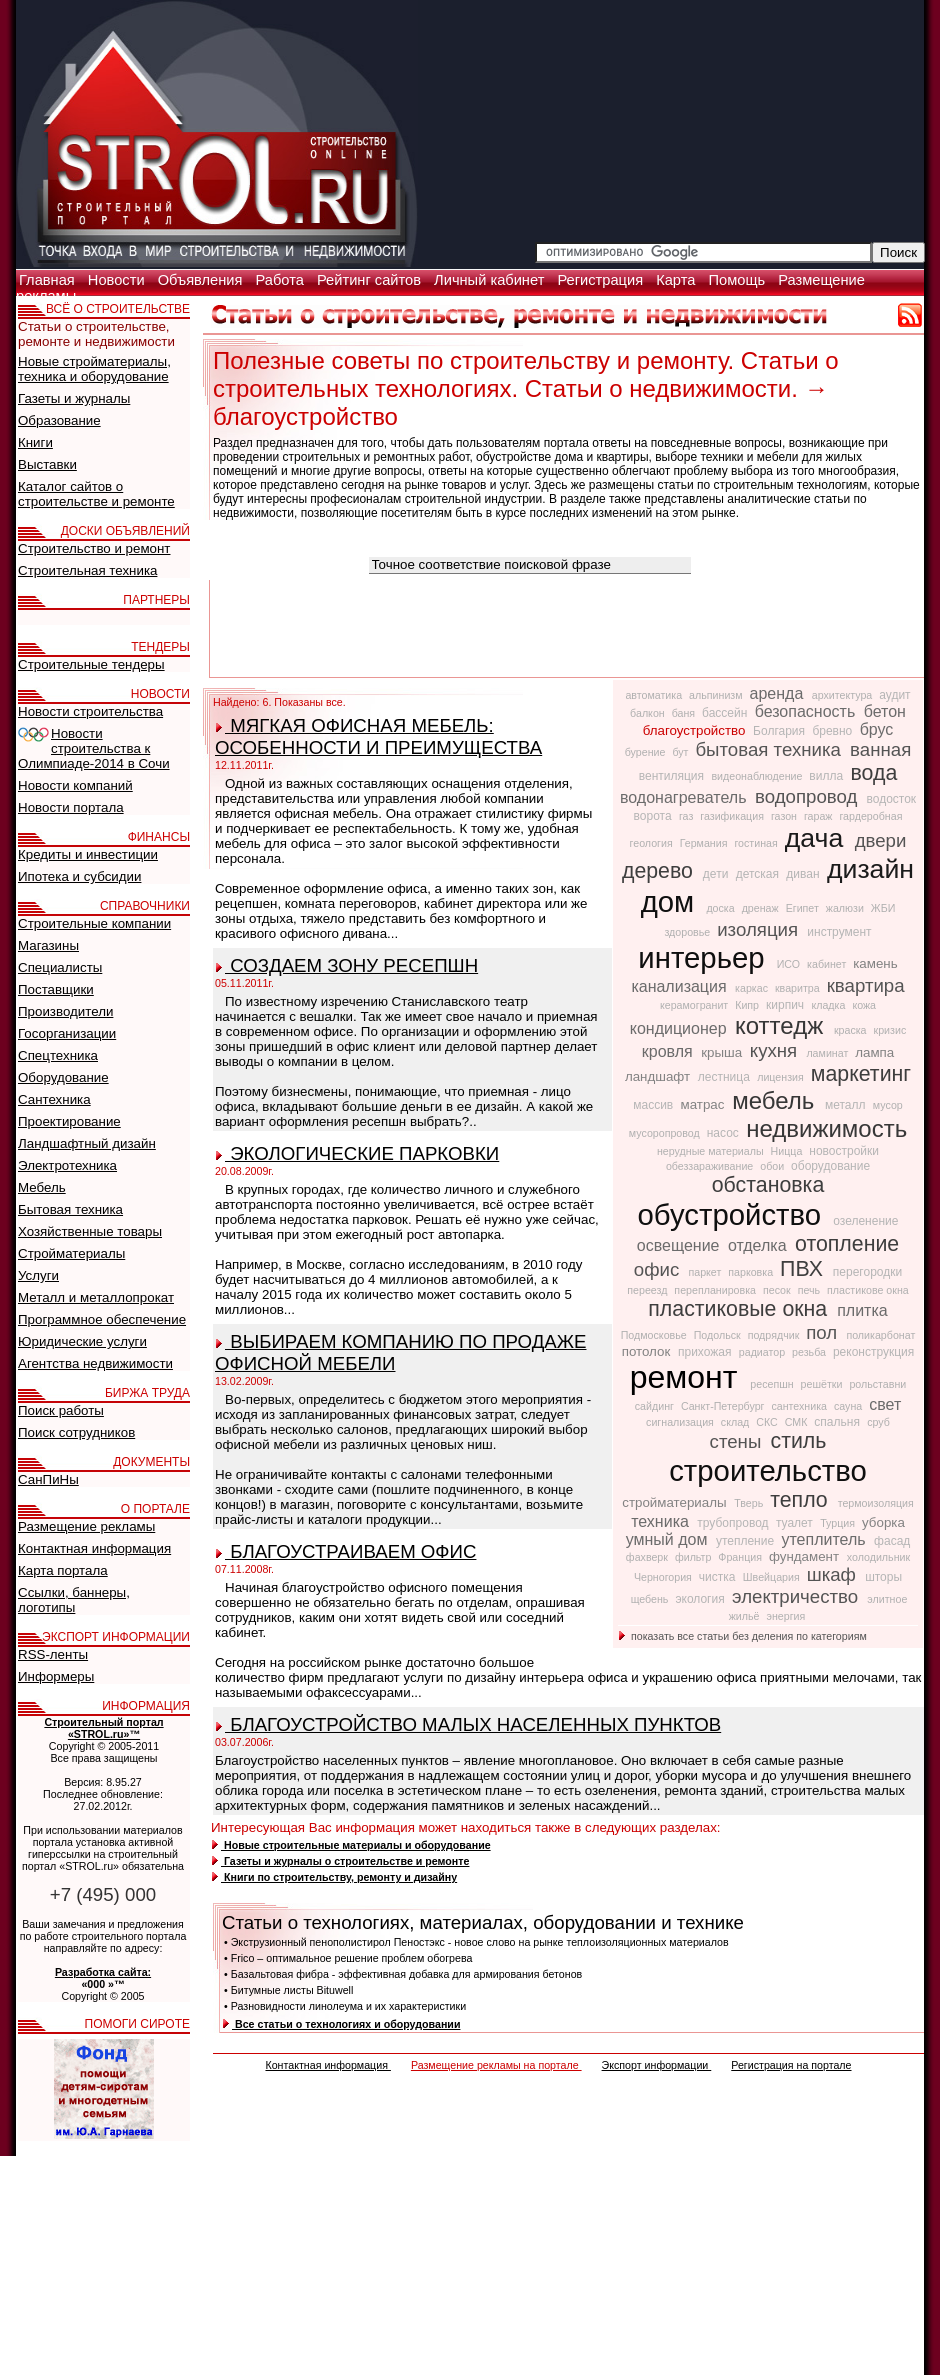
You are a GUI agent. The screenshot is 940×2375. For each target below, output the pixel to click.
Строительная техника (87, 570)
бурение (647, 752)
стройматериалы (676, 1502)
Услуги (38, 1275)
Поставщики (56, 989)
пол (824, 1332)
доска (721, 908)
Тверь (750, 1503)
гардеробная (870, 816)
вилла (827, 776)
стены (738, 1441)
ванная (880, 749)
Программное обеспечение (102, 1319)
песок (778, 1290)
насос (724, 1133)
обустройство (734, 1214)
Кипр (748, 1005)
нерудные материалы (712, 1151)
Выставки (47, 464)
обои (773, 1166)
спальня (838, 1422)
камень (875, 963)
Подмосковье (655, 1335)
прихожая (706, 1352)
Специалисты (60, 967)
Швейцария (773, 1577)
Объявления (202, 280)
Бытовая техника (70, 1209)
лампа (874, 1052)
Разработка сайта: (103, 1972)
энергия (785, 1616)
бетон (885, 711)
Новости (118, 280)
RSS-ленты (53, 1654)
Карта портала (63, 1570)
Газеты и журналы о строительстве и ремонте (340, 1861)
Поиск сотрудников (76, 1432)
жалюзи (846, 908)
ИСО (790, 964)
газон (785, 816)
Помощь (738, 280)
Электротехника (67, 1165)
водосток (892, 799)
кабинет (828, 964)
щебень (651, 1599)
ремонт (688, 1377)
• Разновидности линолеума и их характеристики (345, 2006)
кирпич (786, 1005)
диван (804, 874)
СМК (798, 1422)
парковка (752, 1272)
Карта (677, 280)
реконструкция (873, 1352)
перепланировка (716, 1290)
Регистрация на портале (791, 2065)
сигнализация (681, 1422)
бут (681, 752)
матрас (705, 1104)
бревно (833, 731)
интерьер (705, 957)
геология (653, 843)
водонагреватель (685, 797)
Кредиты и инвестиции (88, 854)
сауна (849, 1406)
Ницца (788, 1151)
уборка (883, 1522)
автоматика (655, 695)
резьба (810, 1352)
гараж (820, 816)
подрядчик (775, 1335)
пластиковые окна (740, 1309)
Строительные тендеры (91, 664)
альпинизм (717, 695)
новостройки (844, 1151)
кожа (864, 1005)
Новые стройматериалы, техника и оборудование (94, 369)
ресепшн (773, 1384)
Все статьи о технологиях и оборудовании (341, 2024)
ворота (654, 816)
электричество (797, 1596)
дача (818, 838)
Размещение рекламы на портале (496, 2065)
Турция (839, 1523)
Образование (59, 420)
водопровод (809, 796)
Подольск (719, 1335)
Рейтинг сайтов (371, 280)
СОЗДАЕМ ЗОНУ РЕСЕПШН (347, 965)
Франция (741, 1557)
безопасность (807, 711)
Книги (35, 442)
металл (847, 1105)
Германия (705, 843)
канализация (681, 986)
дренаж (762, 908)
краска (852, 1030)
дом (672, 901)
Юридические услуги (82, 1341)
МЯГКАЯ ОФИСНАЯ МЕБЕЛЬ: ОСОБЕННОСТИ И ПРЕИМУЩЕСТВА (378, 736)
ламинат (828, 1053)
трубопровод (734, 1523)
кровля (669, 1051)
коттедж (782, 1025)
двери (881, 840)
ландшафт (659, 1076)
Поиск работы (61, 1410)
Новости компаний (75, 785)
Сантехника (54, 1099)
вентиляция (673, 776)
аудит (894, 695)
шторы (883, 1577)
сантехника (800, 1406)
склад (736, 1422)
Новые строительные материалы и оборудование (351, 1845)
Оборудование (63, 1077)
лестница (725, 1077)
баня (685, 713)
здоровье (688, 932)
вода (873, 773)
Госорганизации (67, 1033)
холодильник (878, 1557)
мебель (776, 1100)
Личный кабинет (491, 280)
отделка (759, 1245)
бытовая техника (770, 749)
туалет (796, 1523)
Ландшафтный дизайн (87, 1143)
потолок (648, 1351)
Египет (804, 908)
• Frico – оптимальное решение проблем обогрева (348, 1958)
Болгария (780, 731)
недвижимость (826, 1128)
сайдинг (656, 1406)
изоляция (760, 929)
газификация (733, 816)
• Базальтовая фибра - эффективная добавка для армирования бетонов (403, 1974)
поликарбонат (880, 1335)
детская (759, 874)
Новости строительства (90, 711)
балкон (649, 713)
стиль (799, 1441)
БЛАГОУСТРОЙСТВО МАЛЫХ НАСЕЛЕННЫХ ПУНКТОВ (468, 1724)
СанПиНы (48, 1479)
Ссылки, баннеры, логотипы (74, 1600)
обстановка (768, 1185)
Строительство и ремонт (94, 548)
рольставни (877, 1384)
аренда (779, 693)
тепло (801, 1500)
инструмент (839, 932)
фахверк (648, 1557)
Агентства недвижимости (95, 1363)
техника (662, 1521)
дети (717, 874)
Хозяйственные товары (90, 1231)
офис (659, 1269)
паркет (706, 1272)
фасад (892, 1541)
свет (885, 1404)
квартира (866, 985)
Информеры (56, 1676)
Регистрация (602, 280)
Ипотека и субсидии (79, 876)
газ (687, 816)
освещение (680, 1245)
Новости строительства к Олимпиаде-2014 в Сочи (94, 748)
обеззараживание (711, 1166)
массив (654, 1105)
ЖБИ (883, 908)
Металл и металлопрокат (96, 1297)
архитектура (844, 695)
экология (701, 1599)
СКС (768, 1422)
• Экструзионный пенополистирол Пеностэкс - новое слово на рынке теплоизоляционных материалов (476, 1942)
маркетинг (861, 1074)
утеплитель (825, 1539)
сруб (878, 1422)
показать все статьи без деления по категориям (743, 1636)
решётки (823, 1384)
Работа (282, 280)
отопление (847, 1244)
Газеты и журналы (74, 398)
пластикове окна (868, 1290)
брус (877, 729)
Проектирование (69, 1121)
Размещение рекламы (86, 1526)
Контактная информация (327, 2065)
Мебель (42, 1187)
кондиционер (680, 1028)
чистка (719, 1577)
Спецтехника (58, 1055)
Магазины (48, 945)
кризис (890, 1030)
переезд (648, 1290)
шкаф (834, 1574)
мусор (888, 1105)
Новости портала (71, 807)
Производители (65, 1011)
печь (810, 1290)
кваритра (799, 988)
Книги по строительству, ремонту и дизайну (334, 1877)
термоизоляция (876, 1503)
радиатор (763, 1352)
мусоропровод (666, 1133)
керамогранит (695, 1005)
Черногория (664, 1577)
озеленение (865, 1221)
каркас (753, 988)
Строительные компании (94, 923)
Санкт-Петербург (724, 1406)
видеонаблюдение (758, 776)
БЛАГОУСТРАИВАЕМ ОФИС (346, 1551)
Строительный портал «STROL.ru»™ (103, 1728)
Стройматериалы (71, 1253)
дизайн (870, 869)
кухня (776, 1050)
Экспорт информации (657, 2065)
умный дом (669, 1539)
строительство (768, 1470)
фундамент (806, 1556)
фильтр (694, 1557)
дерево (660, 871)
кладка (829, 1005)
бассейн (726, 713)
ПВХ (804, 1269)
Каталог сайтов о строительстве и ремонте (96, 494)
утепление (747, 1541)
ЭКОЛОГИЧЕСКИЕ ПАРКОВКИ (357, 1153)
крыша (723, 1052)
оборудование (830, 1166)
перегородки (867, 1272)
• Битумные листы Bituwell (288, 1990)
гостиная (757, 843)
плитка (862, 1310)
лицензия (782, 1077)
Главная (49, 280)
